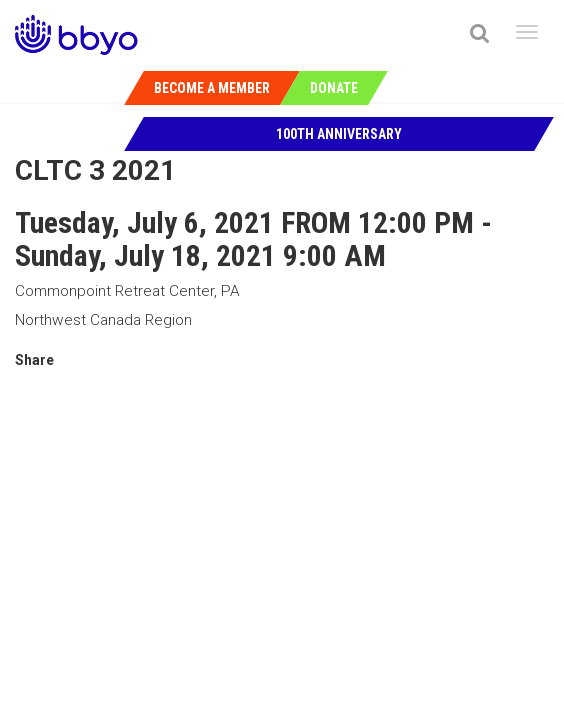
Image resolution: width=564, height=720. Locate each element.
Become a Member (212, 88)
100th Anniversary (339, 134)
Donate (334, 88)
